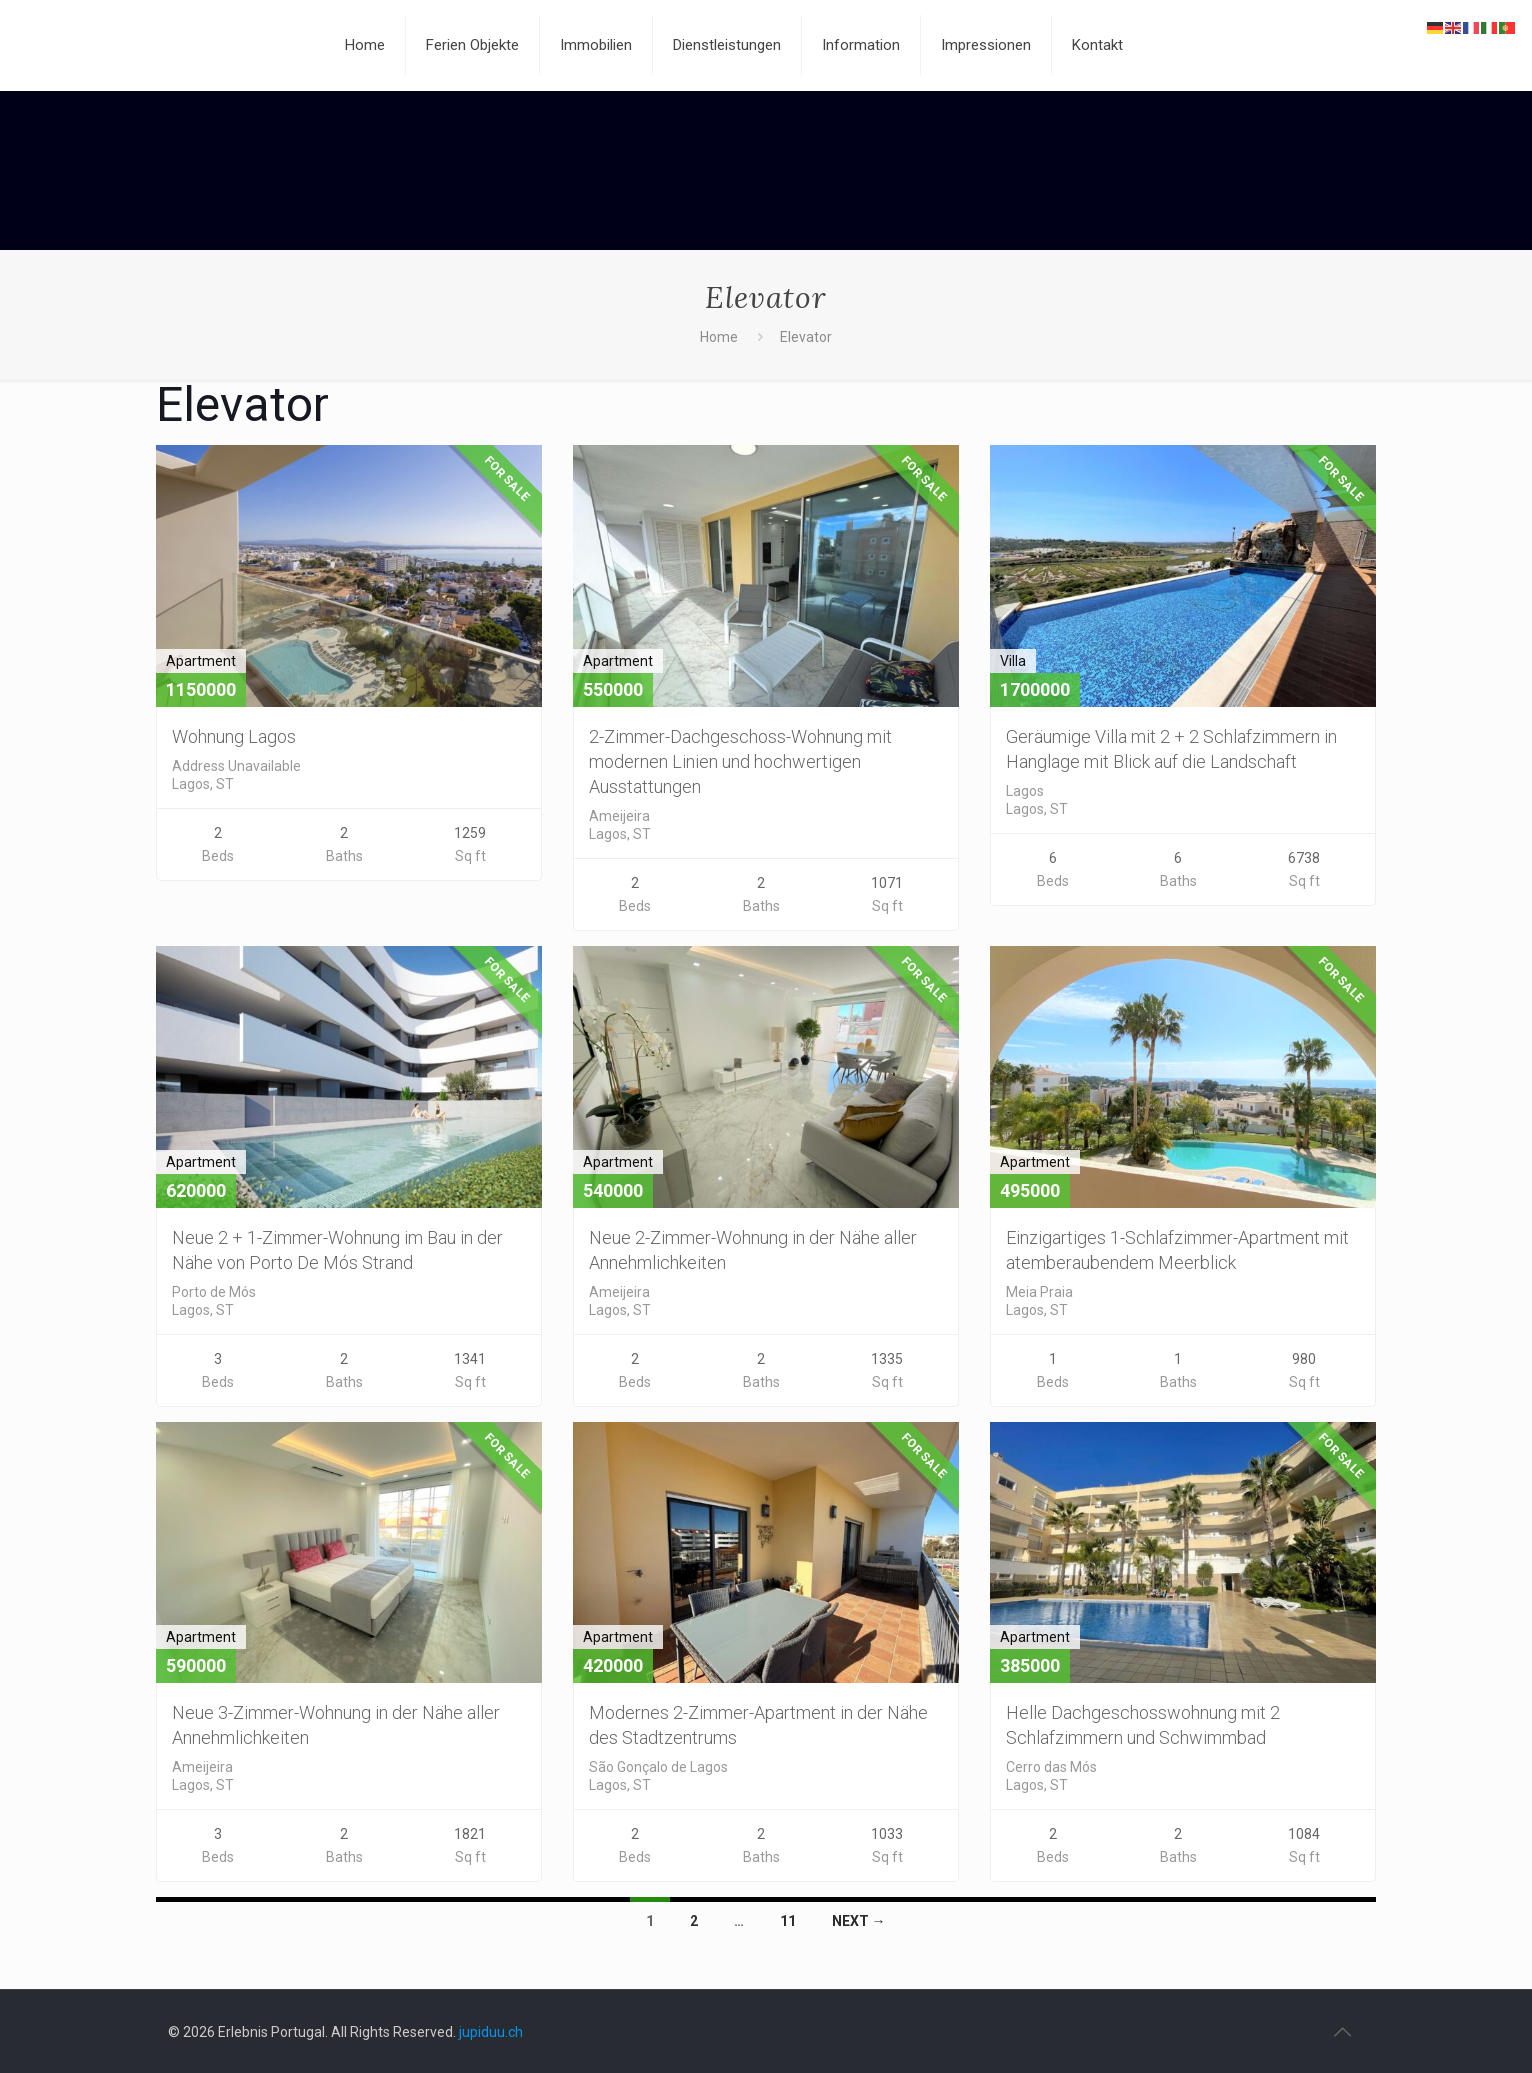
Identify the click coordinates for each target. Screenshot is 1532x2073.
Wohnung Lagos (234, 736)
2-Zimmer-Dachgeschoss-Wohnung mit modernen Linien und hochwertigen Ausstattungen (740, 761)
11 (788, 1921)
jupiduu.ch (491, 2032)
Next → (859, 1921)
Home (719, 337)
